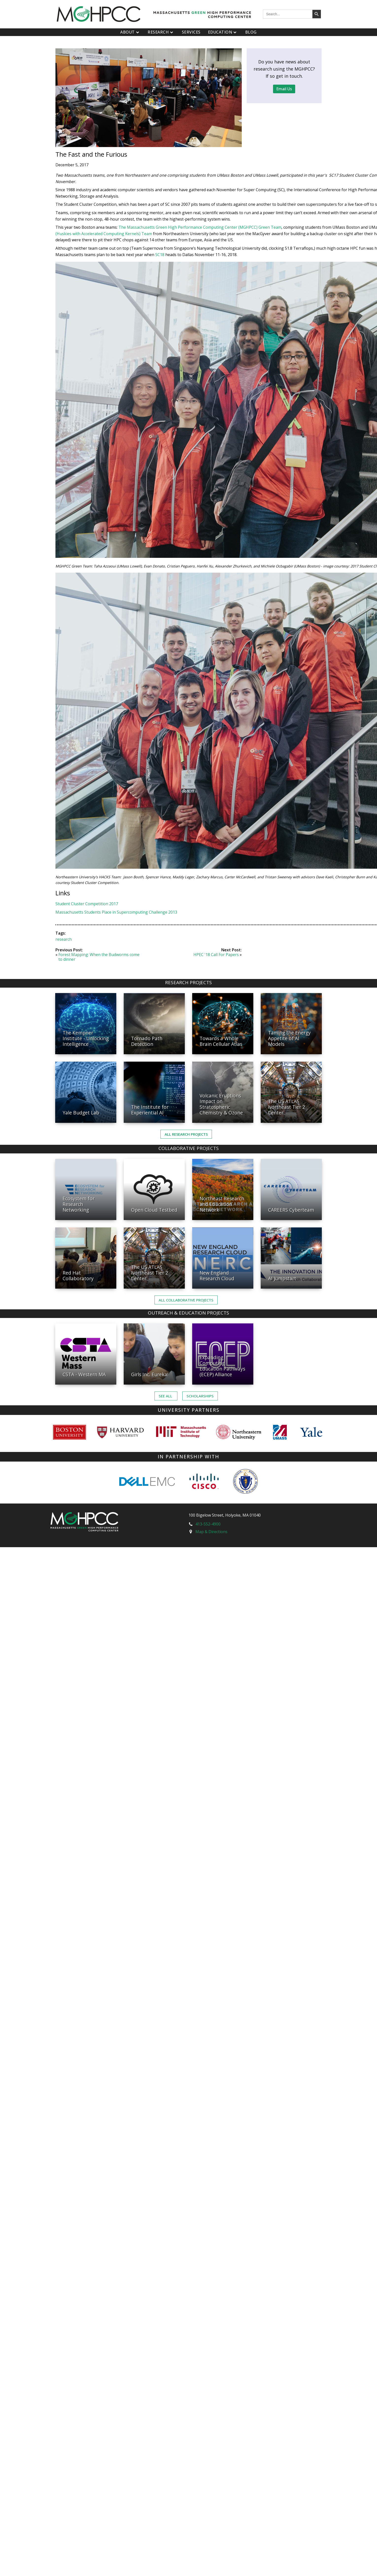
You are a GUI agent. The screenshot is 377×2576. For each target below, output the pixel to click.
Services (191, 32)
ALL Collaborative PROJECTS (186, 1299)
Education (223, 32)
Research (161, 32)
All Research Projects (186, 1134)
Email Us (284, 89)
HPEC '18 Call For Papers (216, 954)
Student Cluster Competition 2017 (86, 903)
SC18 (159, 254)
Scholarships (200, 1395)
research (63, 939)
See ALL (166, 1395)
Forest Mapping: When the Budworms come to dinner (98, 957)
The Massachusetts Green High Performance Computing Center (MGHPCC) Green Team (200, 227)
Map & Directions (211, 1531)
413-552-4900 (208, 1524)
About (130, 32)
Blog (251, 32)
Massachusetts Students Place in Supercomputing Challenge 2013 (116, 912)
